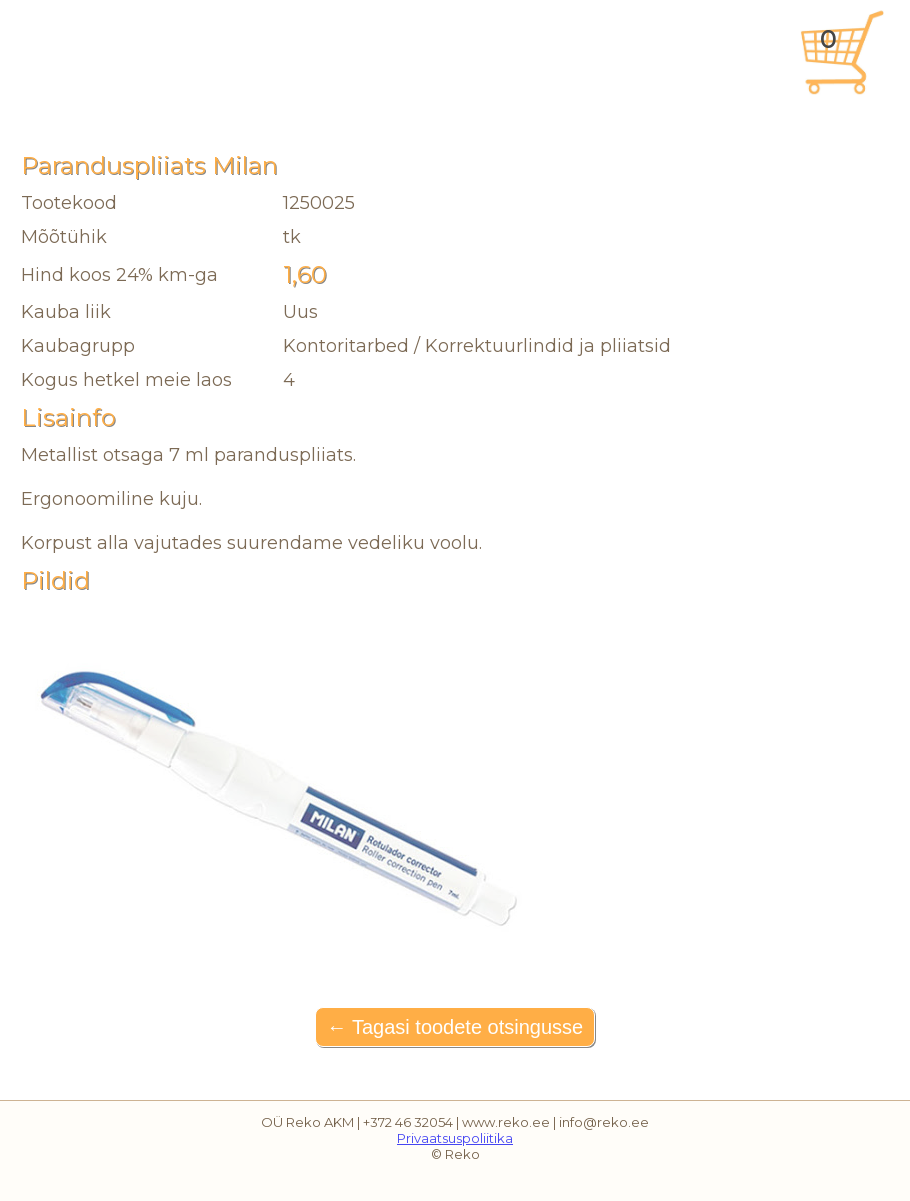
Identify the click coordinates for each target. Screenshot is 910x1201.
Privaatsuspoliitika (455, 1138)
